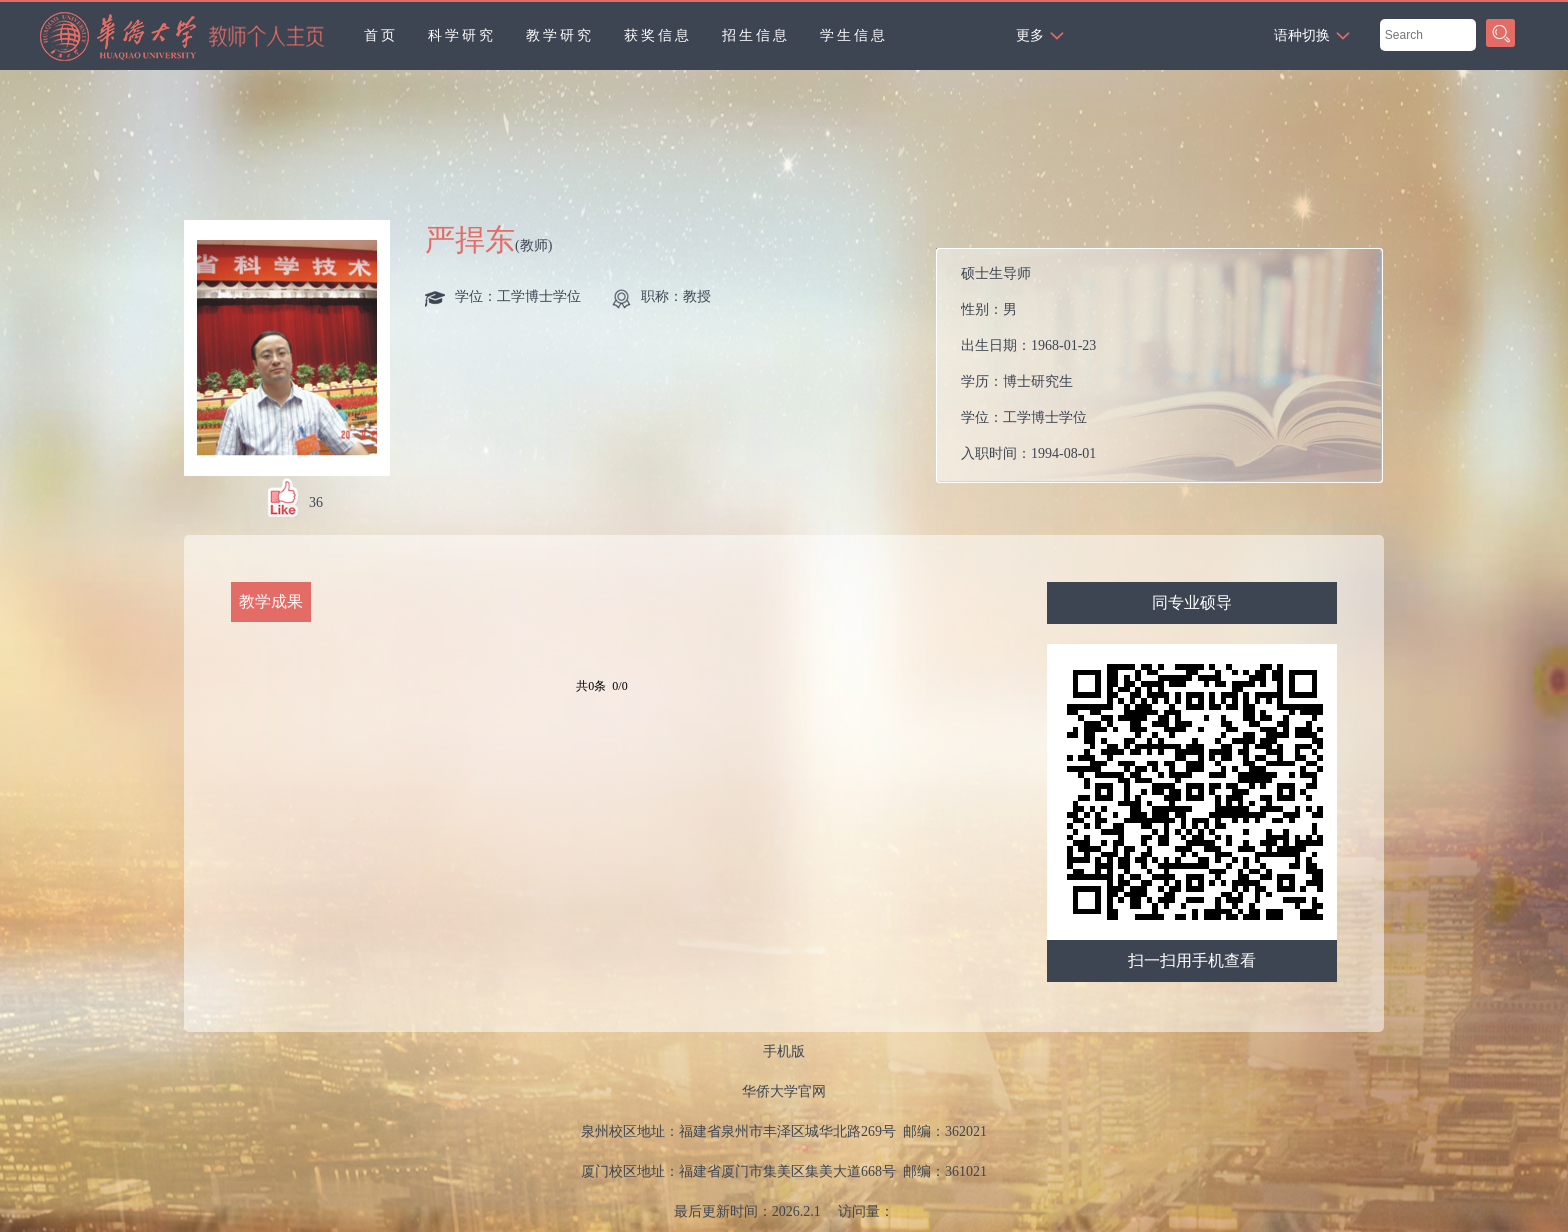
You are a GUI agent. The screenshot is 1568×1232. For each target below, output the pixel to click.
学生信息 (854, 35)
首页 (381, 35)
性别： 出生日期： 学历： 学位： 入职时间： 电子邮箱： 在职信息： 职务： (1167, 365)
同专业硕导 (1192, 602)
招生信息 (756, 35)
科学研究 (462, 35)
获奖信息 (658, 35)
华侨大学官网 (784, 1091)
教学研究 (560, 35)
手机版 (784, 1051)
